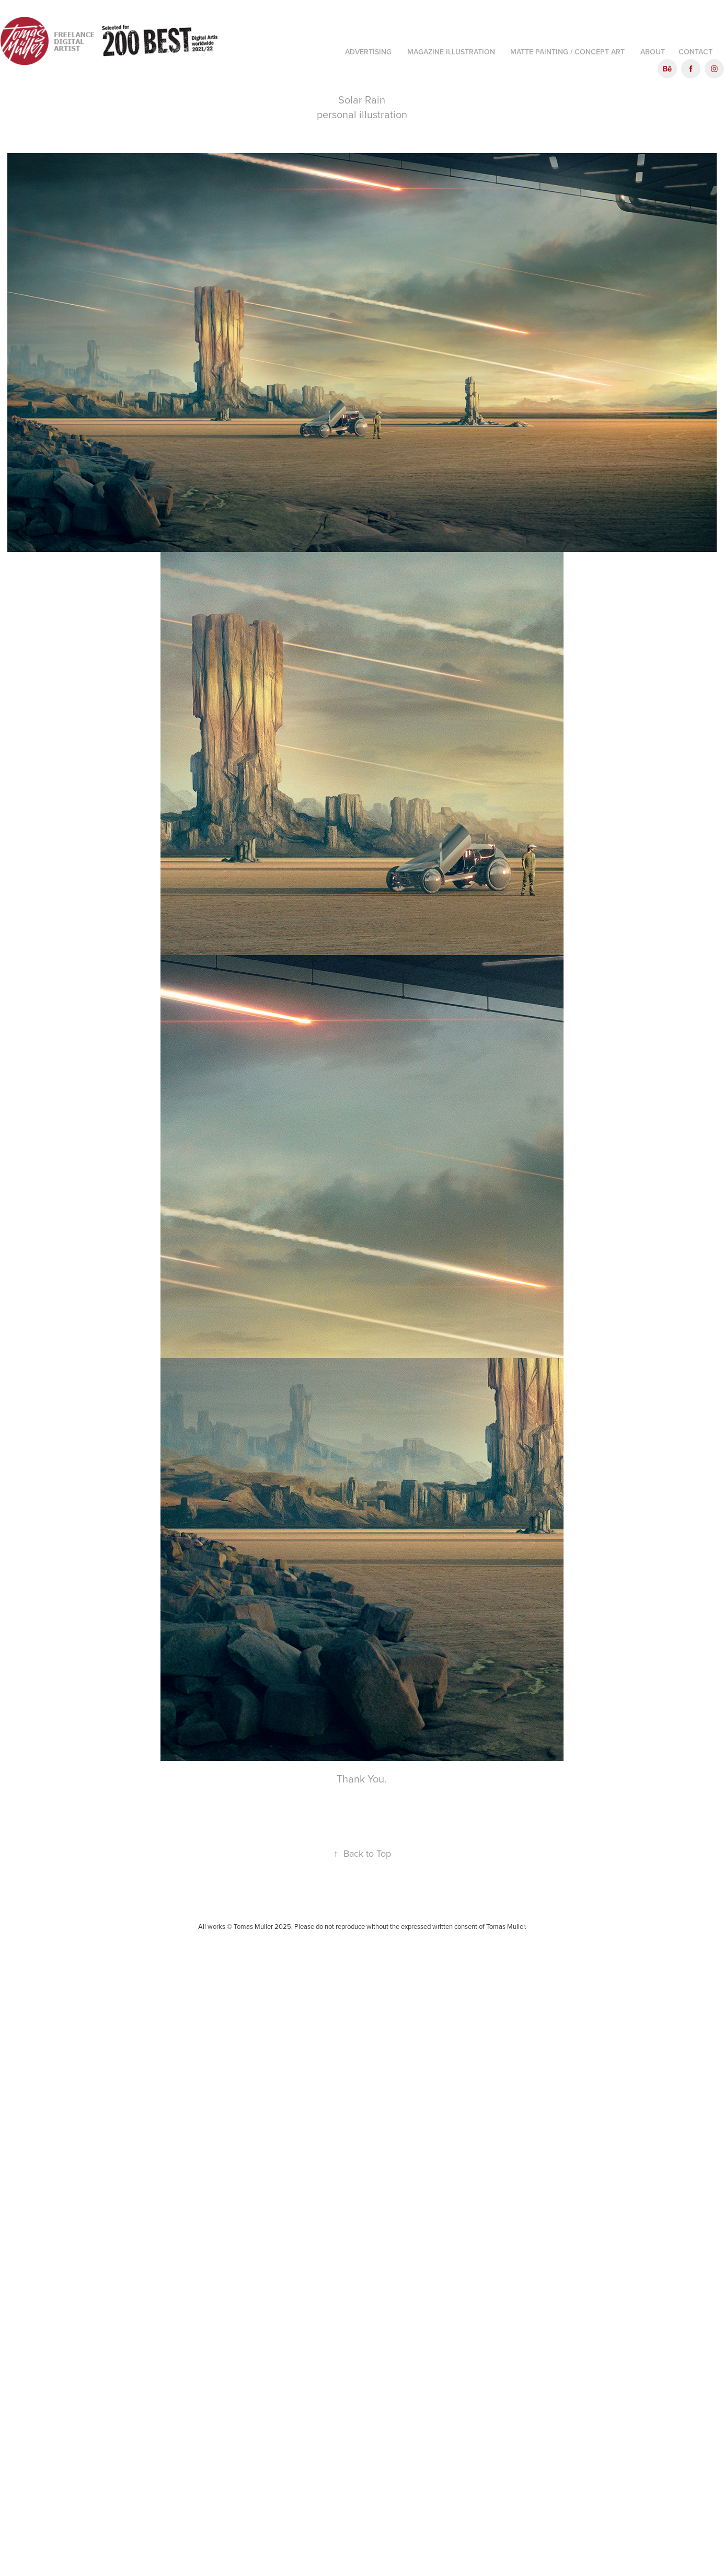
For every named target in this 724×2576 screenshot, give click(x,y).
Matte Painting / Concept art (567, 52)
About (652, 52)
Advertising (368, 52)
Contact (695, 52)
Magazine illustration (451, 52)
